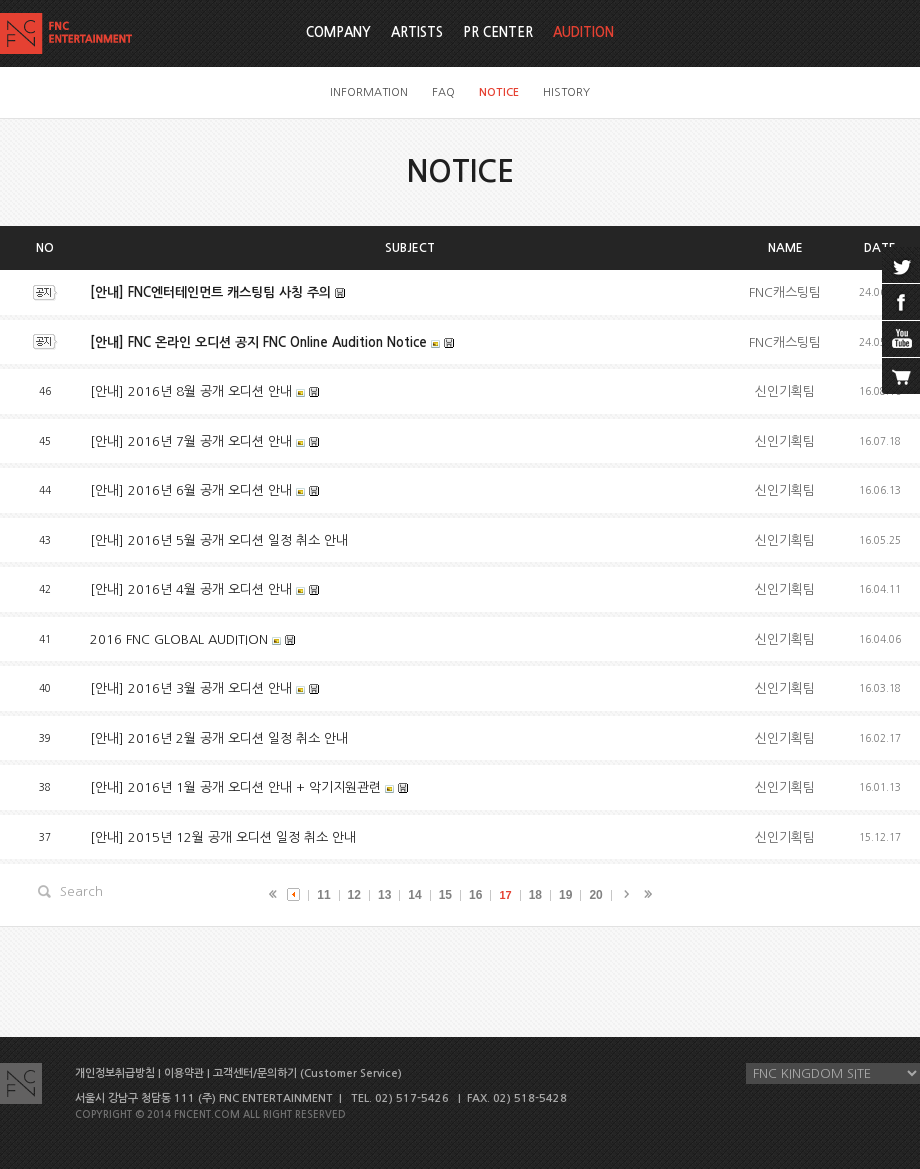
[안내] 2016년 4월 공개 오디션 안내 (191, 589)
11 (323, 895)
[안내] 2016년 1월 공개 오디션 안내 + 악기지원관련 (235, 787)
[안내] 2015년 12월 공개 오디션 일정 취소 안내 (223, 837)
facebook (901, 302)
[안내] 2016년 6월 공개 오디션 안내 (191, 490)
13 (384, 895)
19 (565, 895)
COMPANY (338, 32)
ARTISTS (417, 32)
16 (475, 895)
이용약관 (184, 1073)
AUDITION (583, 32)
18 (535, 895)
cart (901, 376)
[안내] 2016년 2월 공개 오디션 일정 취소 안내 (219, 738)
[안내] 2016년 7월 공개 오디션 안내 (191, 441)
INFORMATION (369, 92)
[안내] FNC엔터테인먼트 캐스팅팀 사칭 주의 (210, 292)
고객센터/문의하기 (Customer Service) (307, 1073)
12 (354, 895)
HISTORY (566, 92)
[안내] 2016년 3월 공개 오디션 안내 (191, 688)
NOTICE (499, 92)
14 (414, 895)
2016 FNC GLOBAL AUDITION (179, 639)
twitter (901, 265)
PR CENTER (498, 32)
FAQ (443, 92)
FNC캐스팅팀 (785, 292)
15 (445, 895)
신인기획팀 (785, 391)
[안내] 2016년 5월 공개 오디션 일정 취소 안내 (219, 540)
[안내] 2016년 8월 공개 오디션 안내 (191, 391)
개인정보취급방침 (115, 1073)
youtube (901, 339)
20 (595, 895)
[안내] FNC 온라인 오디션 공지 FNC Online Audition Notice (258, 342)
